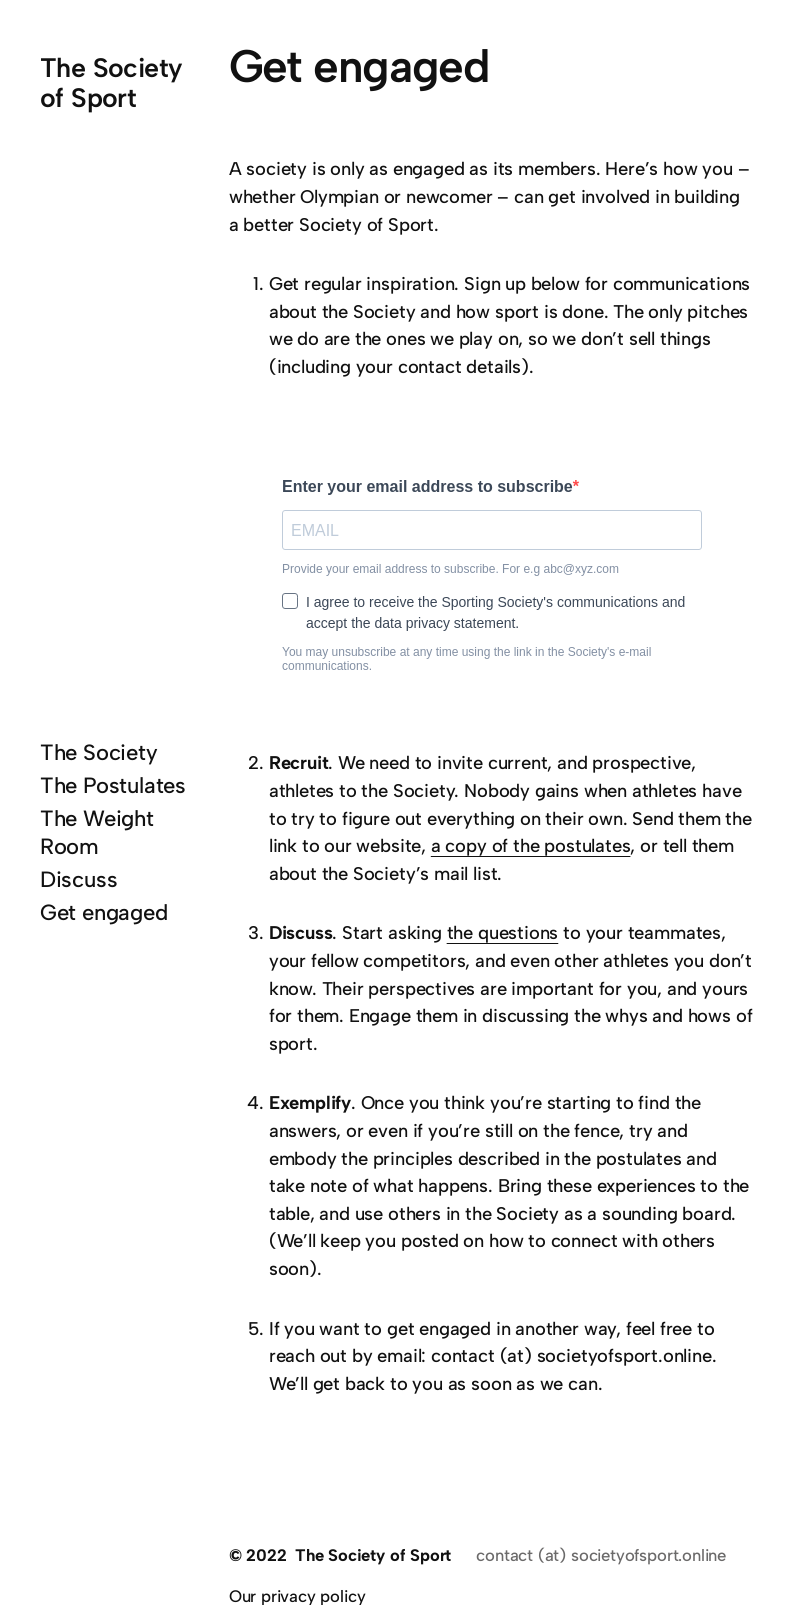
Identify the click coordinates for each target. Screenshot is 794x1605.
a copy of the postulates (531, 846)
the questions (503, 933)
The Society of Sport (111, 83)
